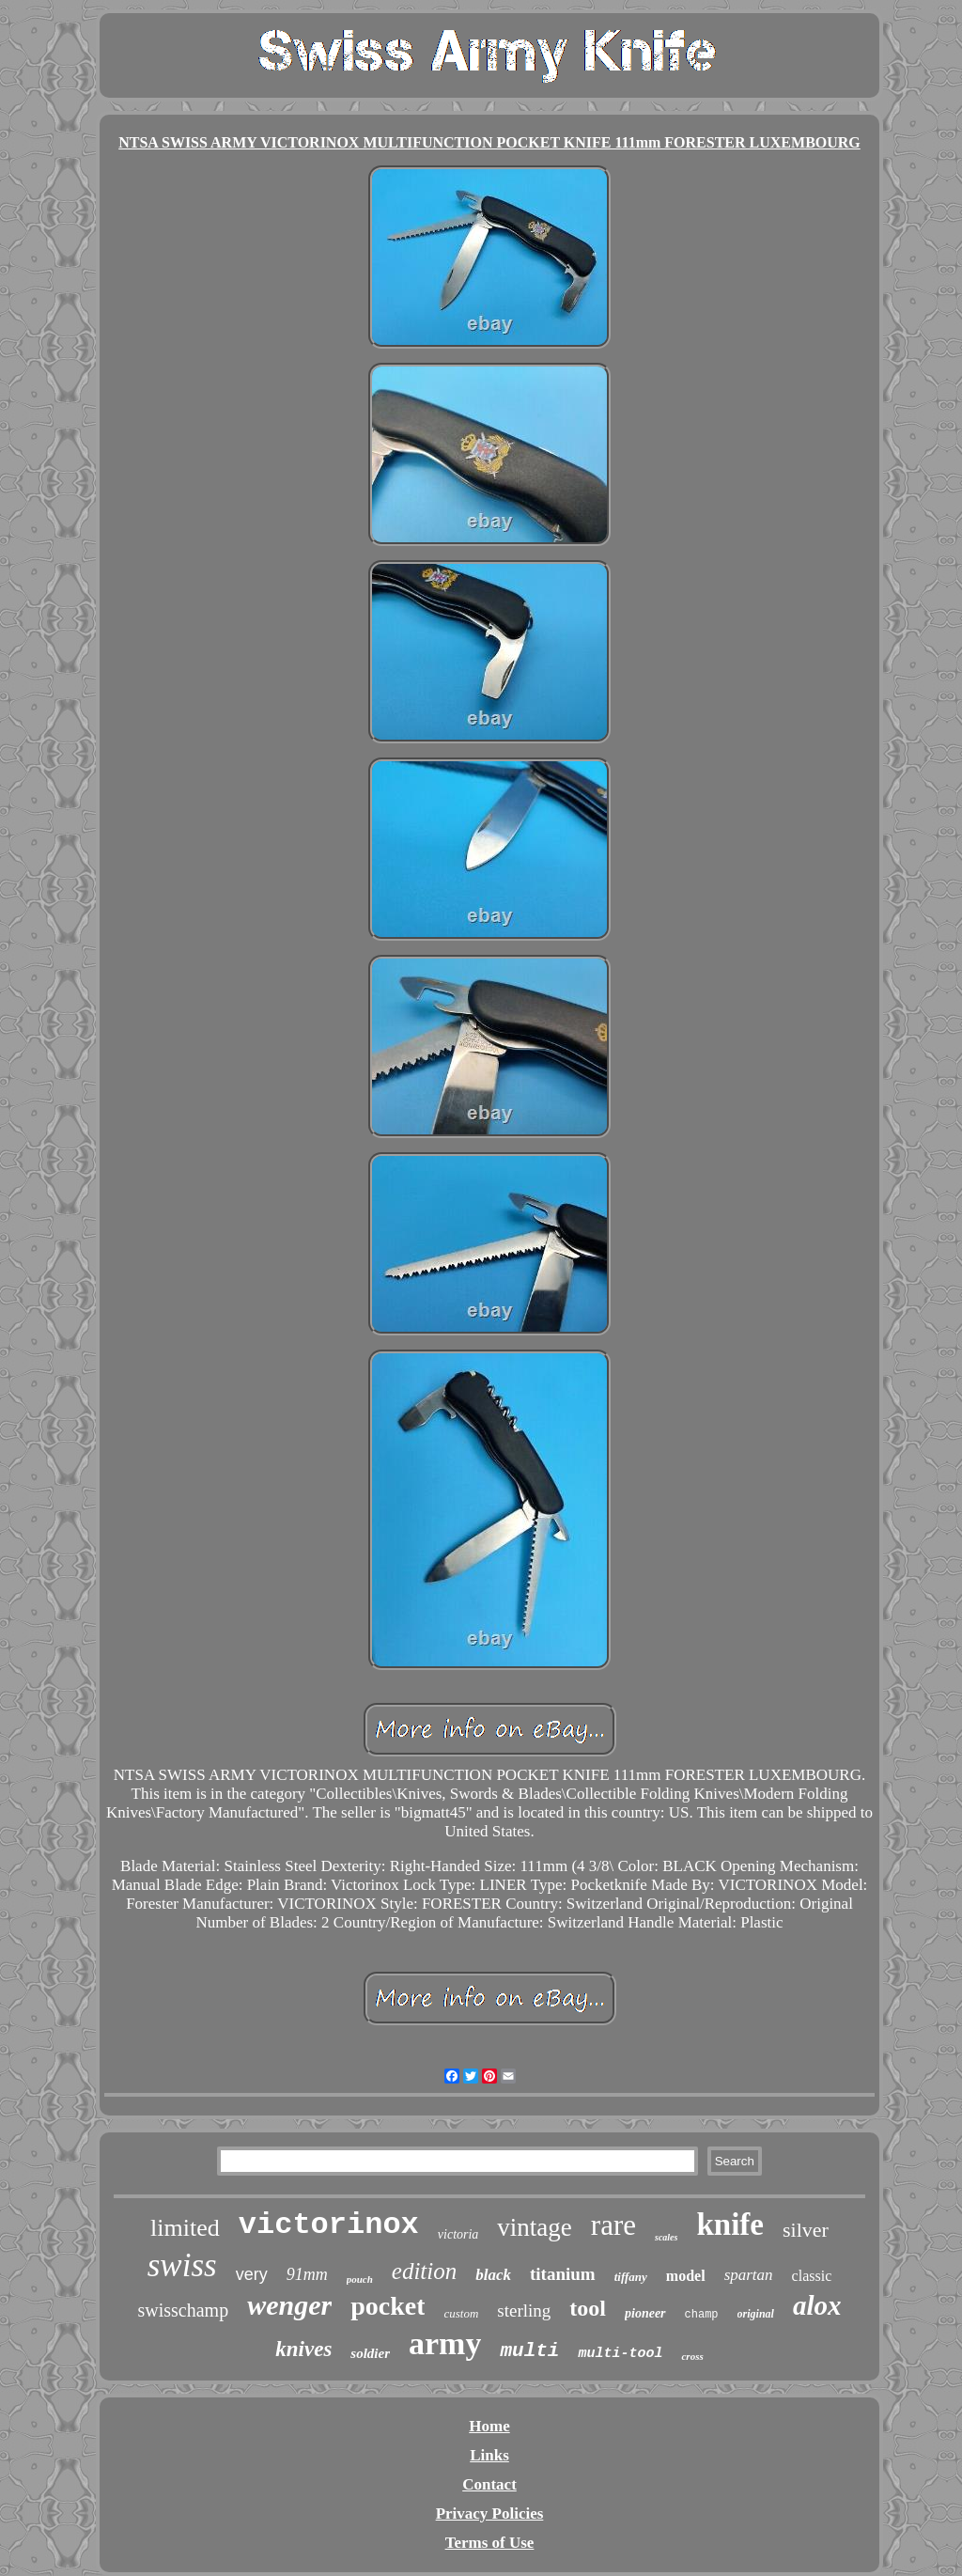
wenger (289, 2304)
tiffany (630, 2277)
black (493, 2275)
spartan (748, 2275)
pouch (360, 2279)
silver (806, 2229)
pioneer (645, 2313)
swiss (182, 2265)
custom (460, 2313)
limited (185, 2227)
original (755, 2313)
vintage (534, 2227)
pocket (387, 2305)
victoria (458, 2234)
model (686, 2276)
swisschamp (182, 2310)
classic (812, 2276)
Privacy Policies (490, 2513)
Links (489, 2455)
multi (529, 2351)
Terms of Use (490, 2543)
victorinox (329, 2225)
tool (587, 2308)
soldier (370, 2353)
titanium (563, 2274)
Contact (489, 2484)
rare (613, 2225)
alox (817, 2305)
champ (702, 2314)
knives (303, 2349)
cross (692, 2356)
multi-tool (620, 2354)
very (252, 2274)
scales (666, 2237)
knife (730, 2224)
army (445, 2343)
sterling (524, 2310)
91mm (307, 2274)
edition (424, 2271)
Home (489, 2426)
